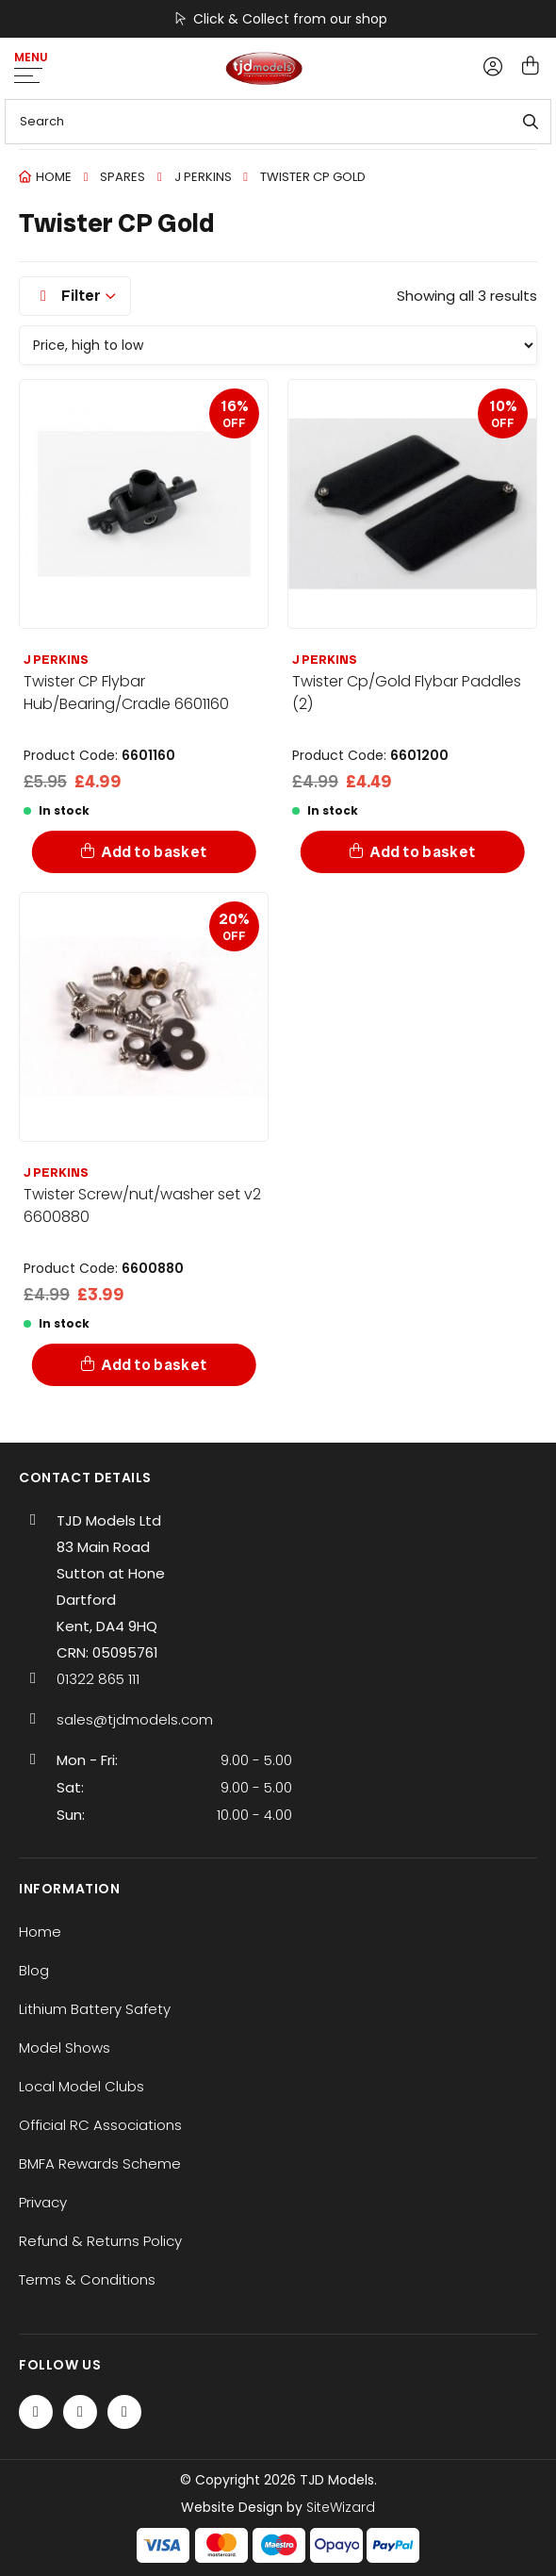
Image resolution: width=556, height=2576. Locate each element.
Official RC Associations (100, 2125)
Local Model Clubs (81, 2086)
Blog (34, 1970)
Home (54, 177)
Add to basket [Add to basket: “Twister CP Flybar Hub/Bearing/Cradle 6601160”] (154, 852)
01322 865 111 (98, 1679)
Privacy (43, 2202)
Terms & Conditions (87, 2279)
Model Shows (64, 2047)
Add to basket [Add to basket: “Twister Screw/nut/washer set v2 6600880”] (154, 1365)
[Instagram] (124, 2412)
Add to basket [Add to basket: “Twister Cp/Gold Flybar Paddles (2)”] (422, 852)
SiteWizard (340, 2507)
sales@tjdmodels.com (135, 1719)
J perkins (203, 177)
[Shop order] (278, 345)
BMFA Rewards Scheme (100, 2163)
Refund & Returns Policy (100, 2241)
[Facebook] (36, 2412)
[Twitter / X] (80, 2412)
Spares (122, 177)
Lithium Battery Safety (95, 2009)
